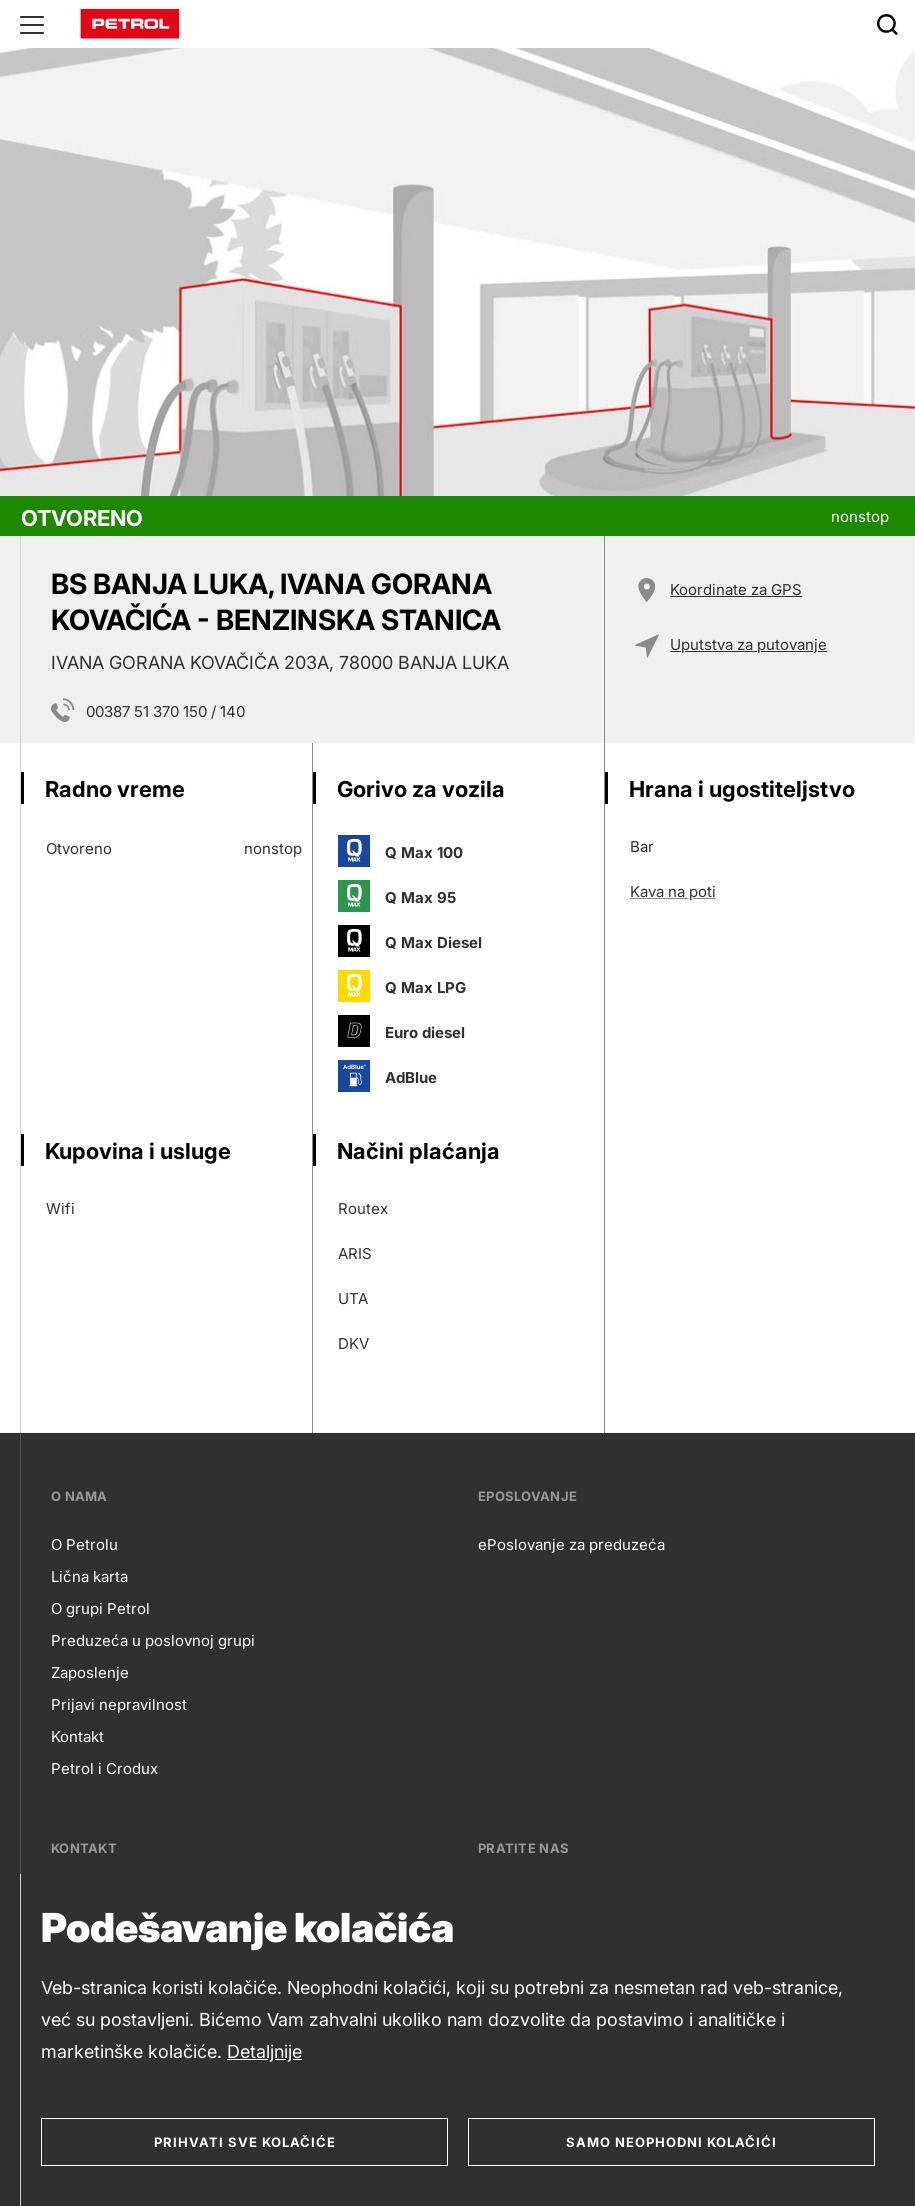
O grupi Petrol (100, 1608)
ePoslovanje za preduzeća (571, 1544)
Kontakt (77, 1736)
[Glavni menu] (32, 24)
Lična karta (89, 1576)
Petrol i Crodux (104, 1768)
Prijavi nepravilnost (119, 1704)
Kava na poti (673, 891)
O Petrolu (84, 1544)
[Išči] (887, 24)
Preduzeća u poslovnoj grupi (153, 1640)
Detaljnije (264, 2051)
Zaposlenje (90, 1672)
